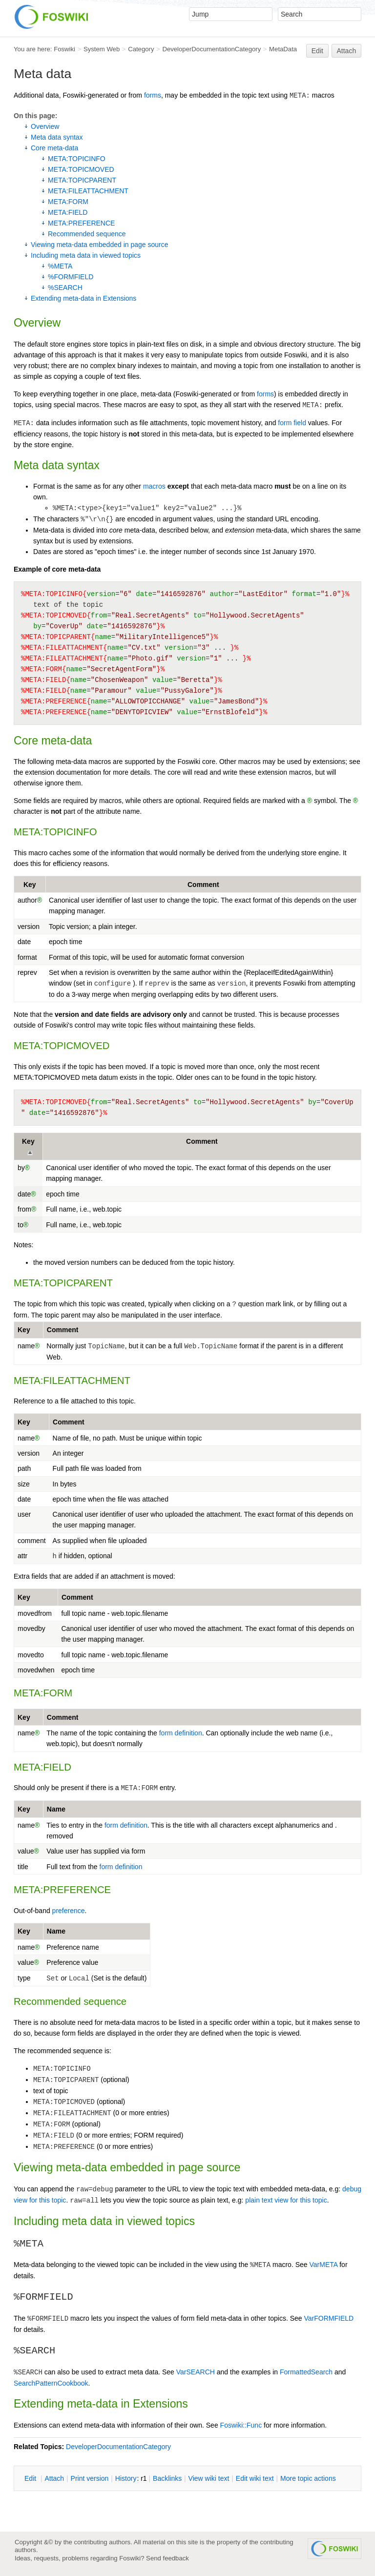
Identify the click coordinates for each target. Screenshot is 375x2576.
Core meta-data (54, 148)
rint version (90, 2478)
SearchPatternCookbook (51, 2383)
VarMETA (323, 2264)
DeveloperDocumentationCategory (211, 49)
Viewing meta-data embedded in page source (99, 244)
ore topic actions (308, 2478)
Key (29, 884)
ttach (54, 2478)
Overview (45, 126)
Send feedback (167, 2558)
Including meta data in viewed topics (86, 255)
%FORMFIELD (70, 277)
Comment (203, 884)
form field (292, 423)
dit (31, 2478)
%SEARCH (65, 287)
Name (56, 1809)
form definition (180, 1733)
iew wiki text (208, 2478)
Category (141, 49)
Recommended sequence (87, 234)
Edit (317, 51)
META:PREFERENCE (81, 223)
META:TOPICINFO (76, 159)
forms (152, 95)
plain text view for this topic (286, 2200)
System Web (101, 49)
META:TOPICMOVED (81, 169)
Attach (346, 51)
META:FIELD (67, 212)
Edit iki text (255, 2478)
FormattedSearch (306, 2372)
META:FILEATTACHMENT (88, 191)
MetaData (283, 49)
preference (68, 1911)
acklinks (167, 2478)
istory (126, 2478)
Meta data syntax (57, 137)
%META (60, 266)
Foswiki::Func (241, 2425)
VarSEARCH (195, 2372)
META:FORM (68, 202)
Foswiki (64, 49)
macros (154, 486)
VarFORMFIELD (329, 2318)
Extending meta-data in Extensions (83, 298)
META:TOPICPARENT (82, 180)
